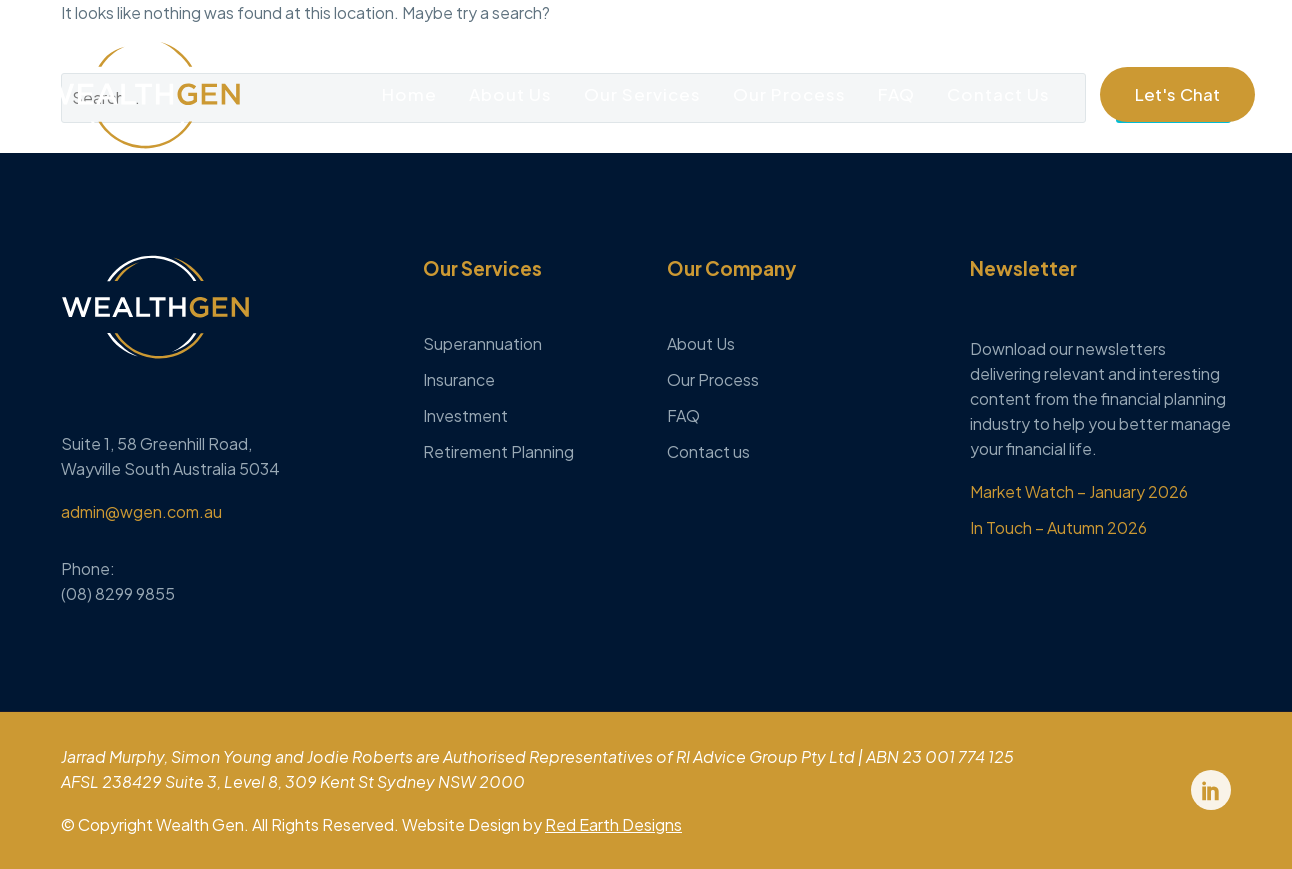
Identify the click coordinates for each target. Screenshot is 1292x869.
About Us (510, 94)
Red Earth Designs (613, 824)
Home (409, 94)
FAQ (896, 94)
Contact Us (998, 94)
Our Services (642, 94)
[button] (1177, 94)
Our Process (789, 94)
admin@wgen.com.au (141, 511)
